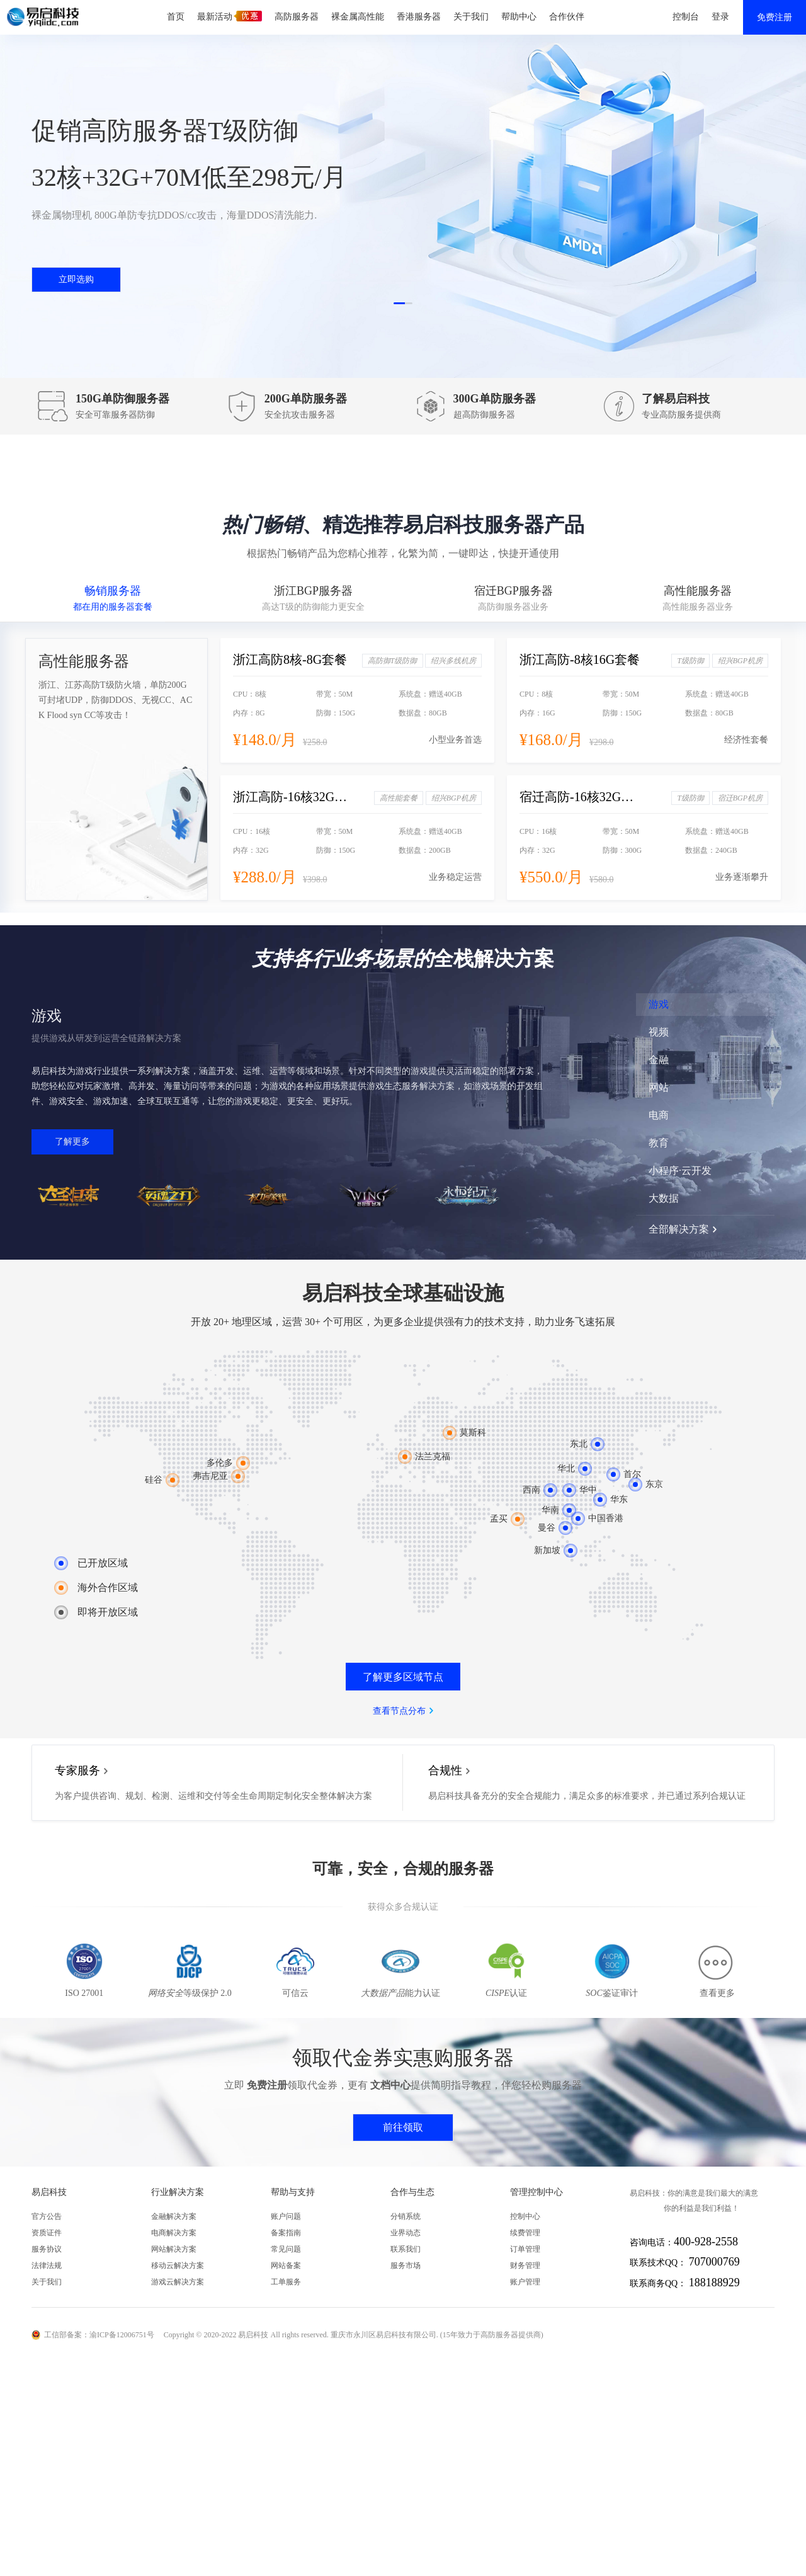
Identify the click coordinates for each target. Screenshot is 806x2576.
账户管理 (525, 2281)
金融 (659, 1059)
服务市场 (405, 2265)
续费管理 (525, 2232)
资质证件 (46, 2232)
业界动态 (405, 2232)
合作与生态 (412, 2192)
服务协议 (46, 2249)
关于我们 (471, 16)
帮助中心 (518, 16)
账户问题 (286, 2216)
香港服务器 (419, 16)
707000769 (714, 2261)
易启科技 (49, 2192)
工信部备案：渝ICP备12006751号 (99, 2334)
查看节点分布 (399, 1711)
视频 (659, 1032)
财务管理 (525, 2265)
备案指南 (286, 2232)
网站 (659, 1087)
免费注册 (774, 17)
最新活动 (229, 16)
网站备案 (286, 2265)
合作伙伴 (566, 16)
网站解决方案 (173, 2249)
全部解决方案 (679, 1229)
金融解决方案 (173, 2216)
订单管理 (525, 2249)
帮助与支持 (293, 2192)
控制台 (686, 16)
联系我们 (405, 2249)
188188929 (714, 2282)
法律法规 (46, 2265)
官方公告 (46, 2216)
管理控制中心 (536, 2192)
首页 (175, 16)
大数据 (664, 1198)
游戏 (659, 1004)
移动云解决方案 (177, 2265)
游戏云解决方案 (177, 2281)
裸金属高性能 (357, 16)
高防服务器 (297, 16)
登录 (720, 16)
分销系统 (405, 2216)
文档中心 (390, 2085)
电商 (659, 1115)
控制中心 (525, 2216)
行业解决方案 (177, 2192)
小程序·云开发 (680, 1170)
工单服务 (286, 2281)
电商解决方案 (173, 2232)
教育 (659, 1142)
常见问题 (286, 2249)
